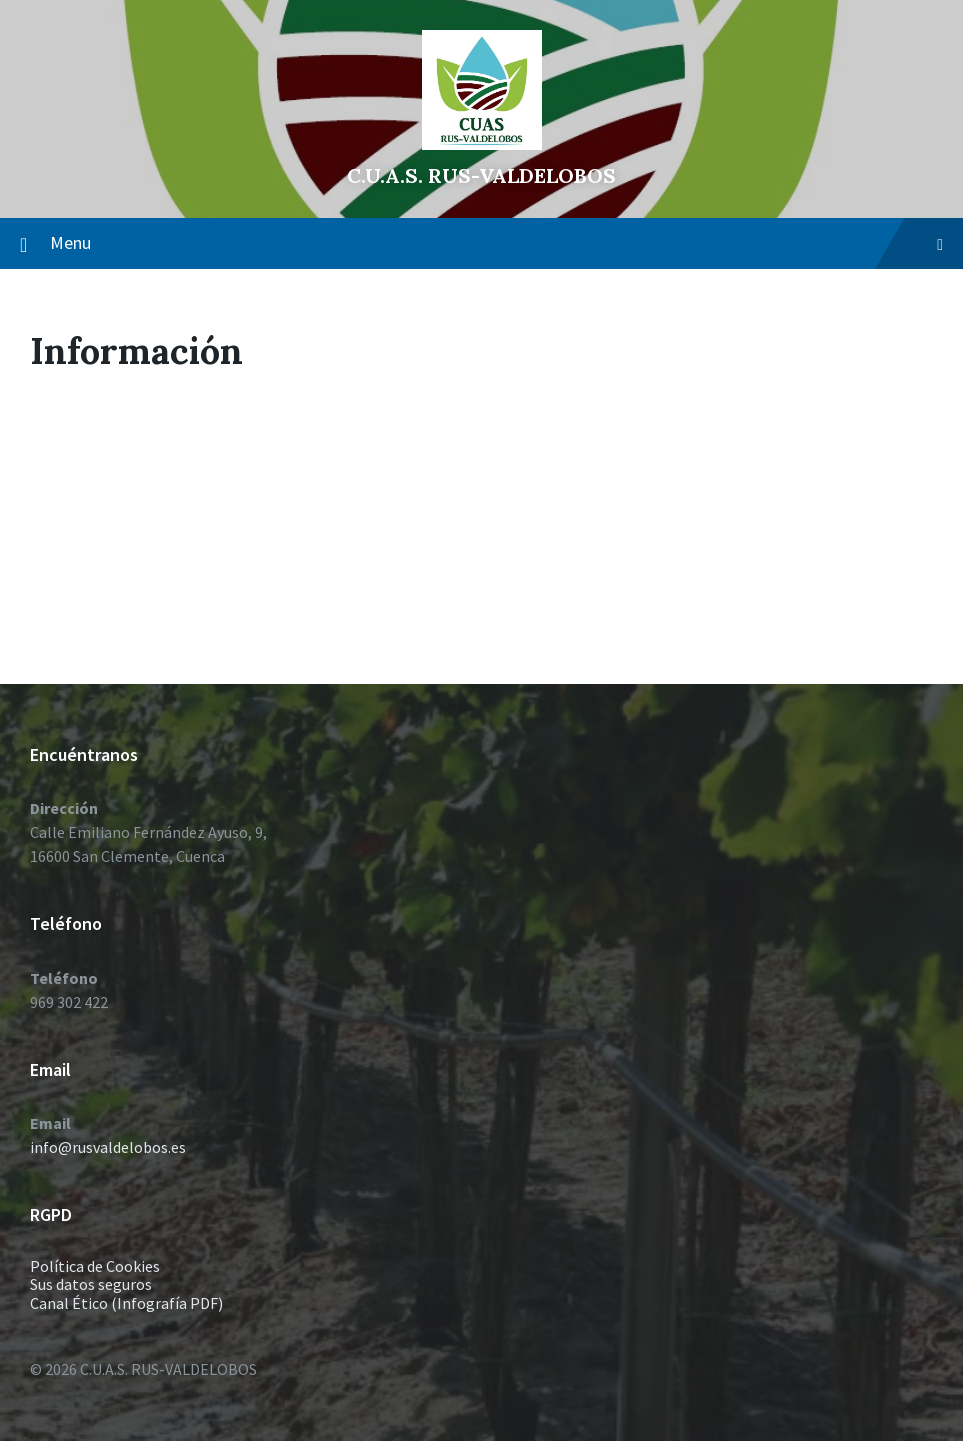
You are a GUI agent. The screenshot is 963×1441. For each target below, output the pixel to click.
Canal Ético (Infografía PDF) (126, 1303)
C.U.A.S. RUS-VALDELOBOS (481, 175)
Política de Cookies (95, 1266)
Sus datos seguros (91, 1284)
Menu (496, 242)
